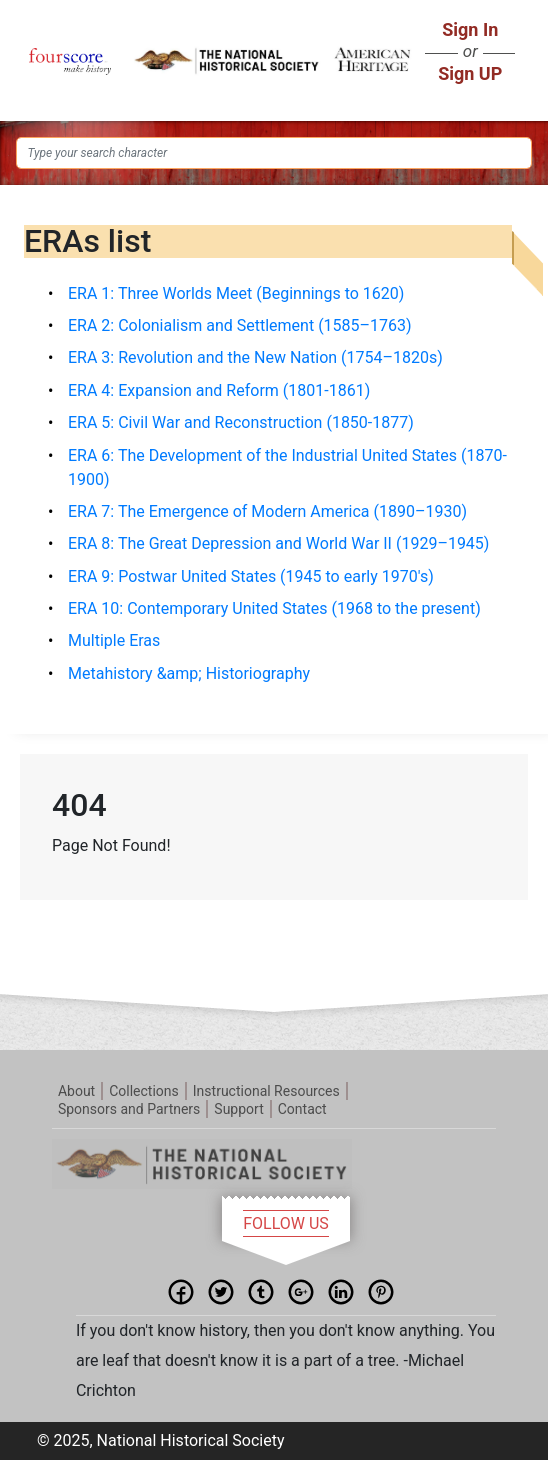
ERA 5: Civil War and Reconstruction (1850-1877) (241, 422)
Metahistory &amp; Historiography (189, 673)
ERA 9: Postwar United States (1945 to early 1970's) (251, 576)
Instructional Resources (266, 1091)
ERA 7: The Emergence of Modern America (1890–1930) (267, 511)
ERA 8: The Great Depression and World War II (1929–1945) (278, 543)
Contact (302, 1109)
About (76, 1091)
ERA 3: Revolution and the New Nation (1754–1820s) (255, 357)
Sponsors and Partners (129, 1109)
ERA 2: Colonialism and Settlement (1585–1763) (240, 325)
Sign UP (470, 73)
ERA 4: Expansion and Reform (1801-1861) (219, 390)
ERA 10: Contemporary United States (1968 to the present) (274, 608)
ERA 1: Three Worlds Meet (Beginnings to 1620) (236, 293)
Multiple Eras (114, 640)
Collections (144, 1091)
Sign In (470, 29)
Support (238, 1109)
